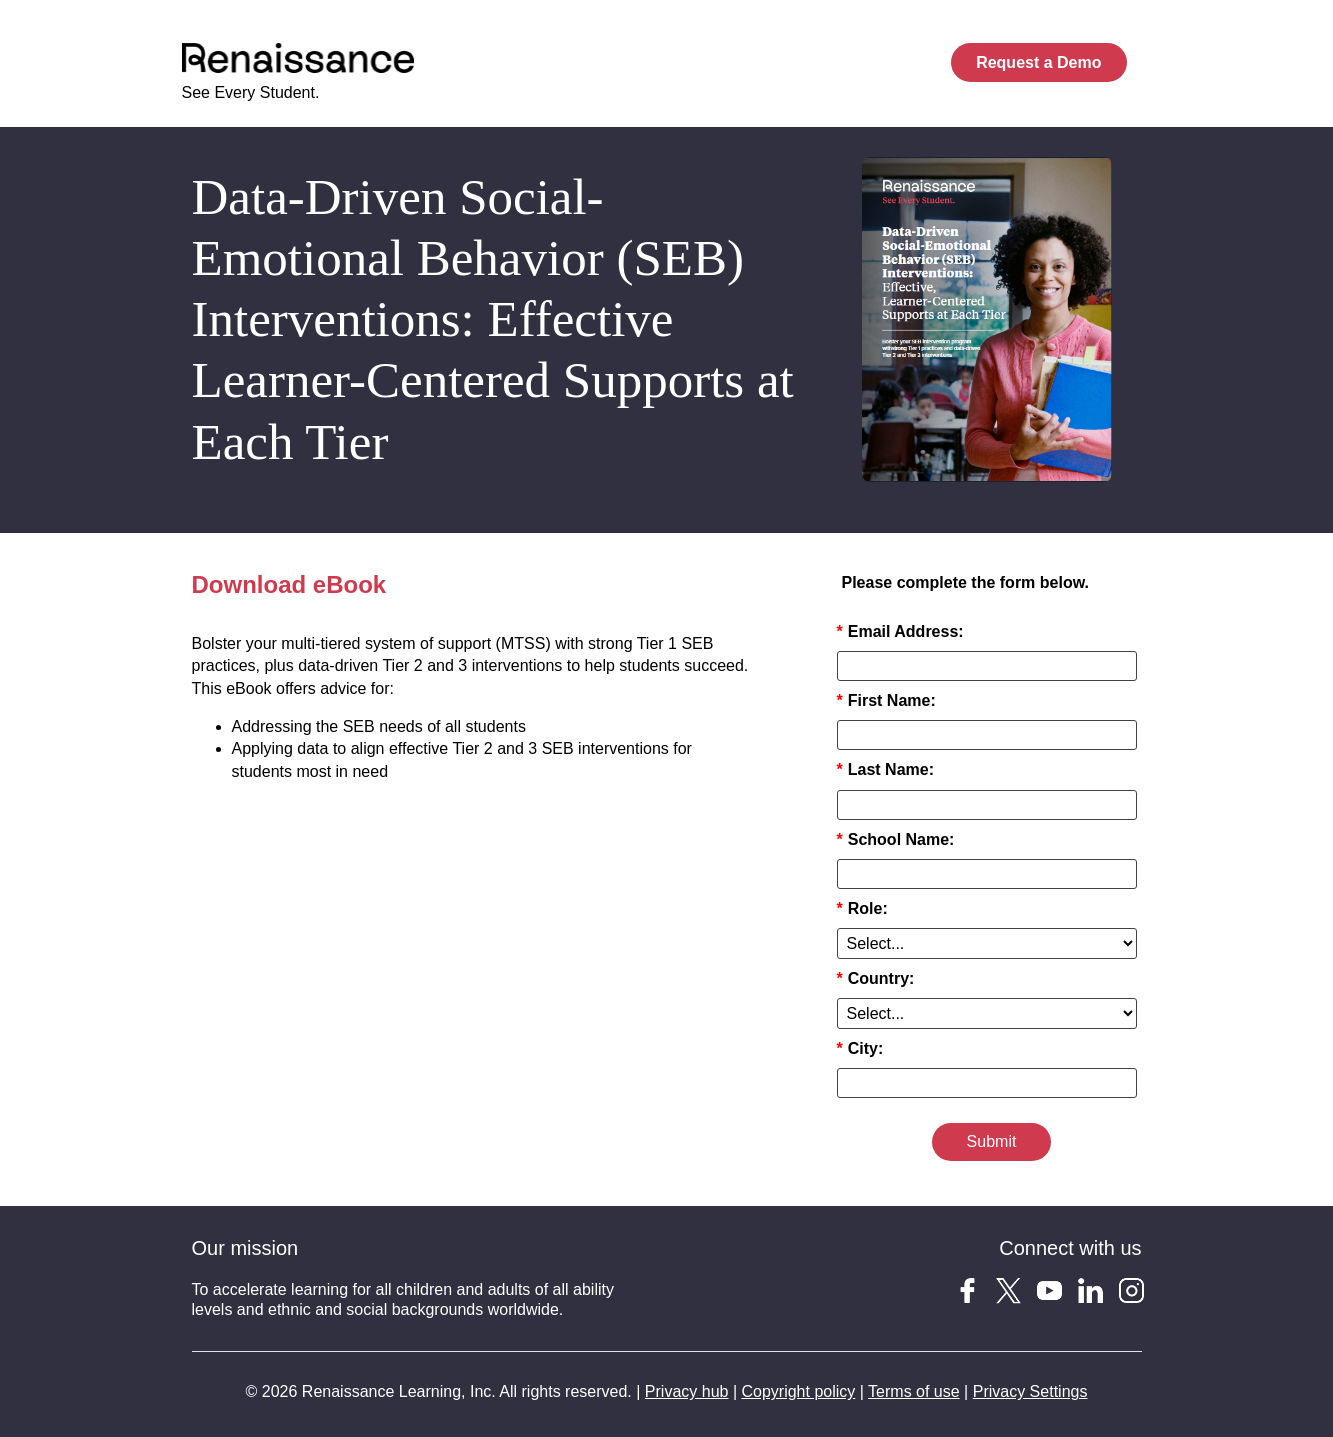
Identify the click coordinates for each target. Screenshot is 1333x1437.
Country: (876, 978)
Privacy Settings (1030, 1391)
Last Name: (885, 769)
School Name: (896, 839)
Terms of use (914, 1391)
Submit (992, 1141)
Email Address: (900, 631)
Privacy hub (687, 1391)
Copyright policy (798, 1391)
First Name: (886, 700)
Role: (862, 908)
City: (860, 1048)
